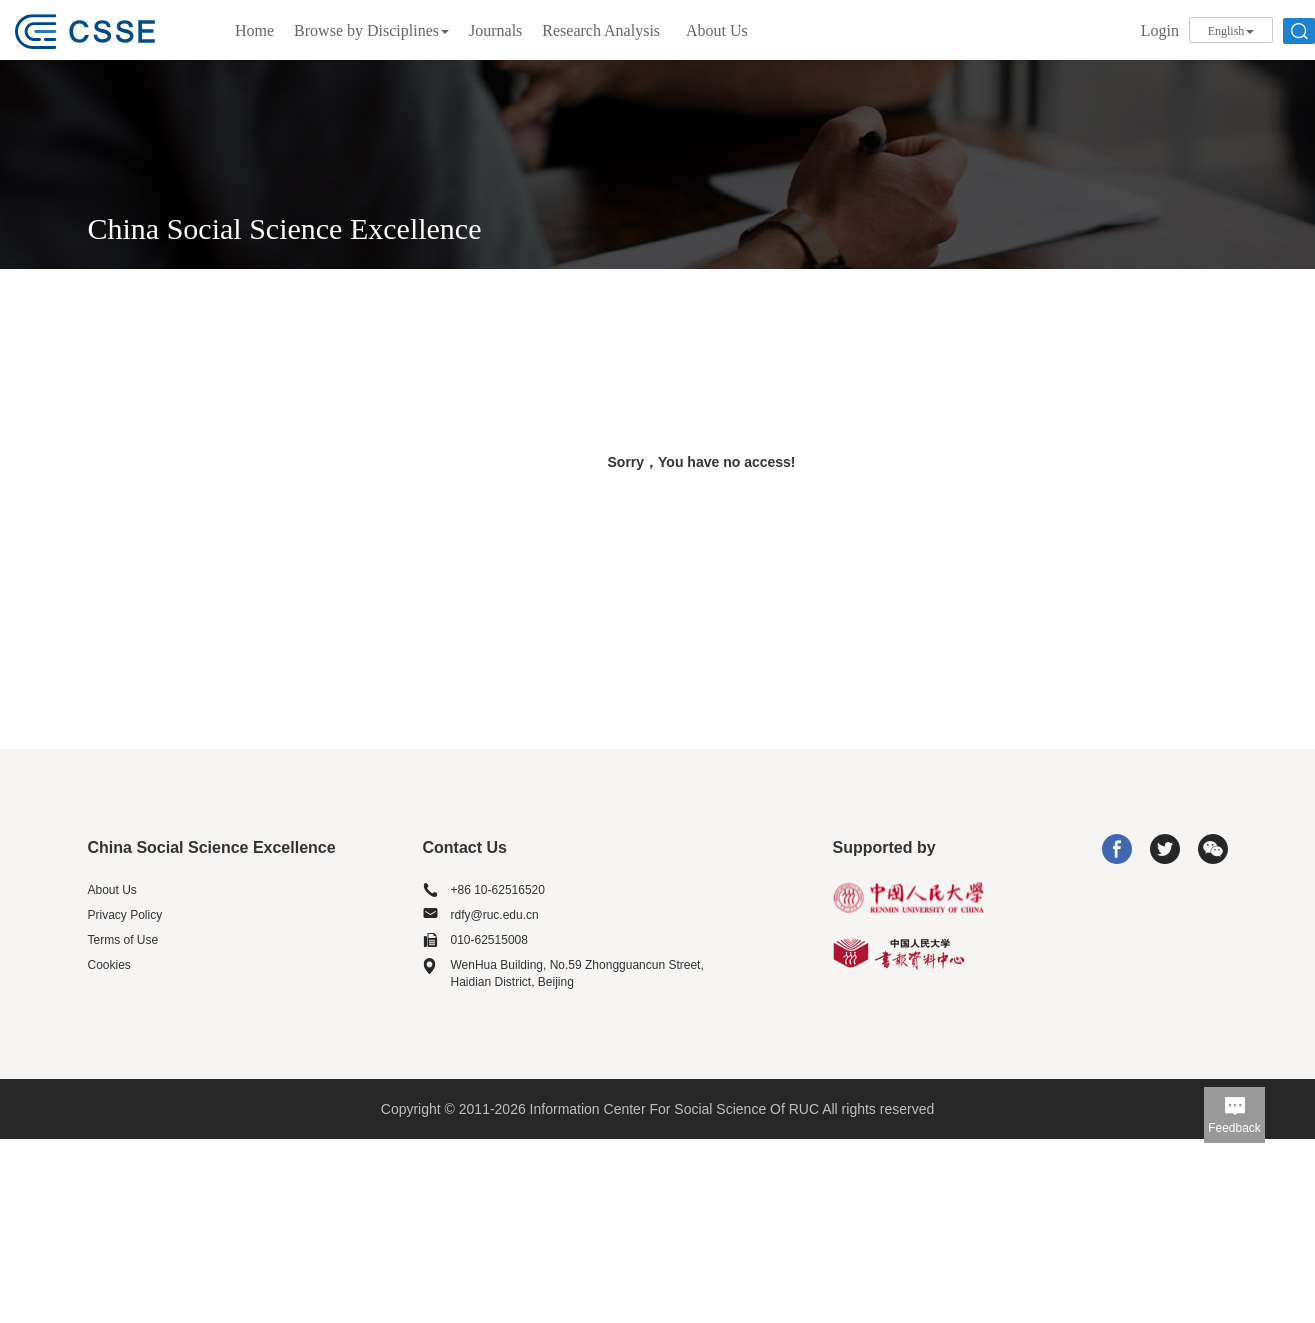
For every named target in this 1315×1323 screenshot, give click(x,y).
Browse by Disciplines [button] (371, 30)
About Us (717, 30)
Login (1160, 30)
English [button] (1231, 31)
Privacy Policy (125, 915)
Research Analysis (601, 30)
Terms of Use (123, 940)
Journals (495, 30)
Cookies (109, 965)
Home (254, 30)
